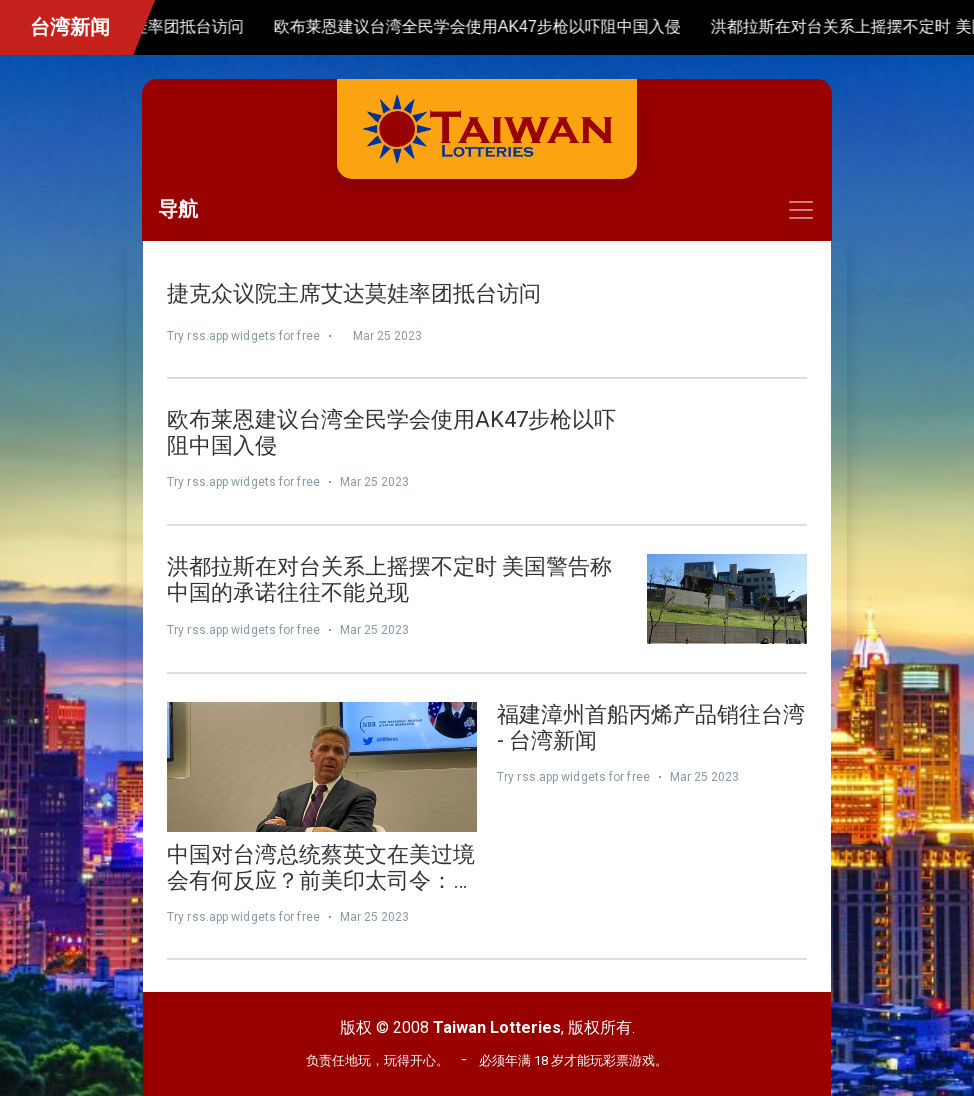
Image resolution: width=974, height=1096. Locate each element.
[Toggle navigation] (487, 210)
